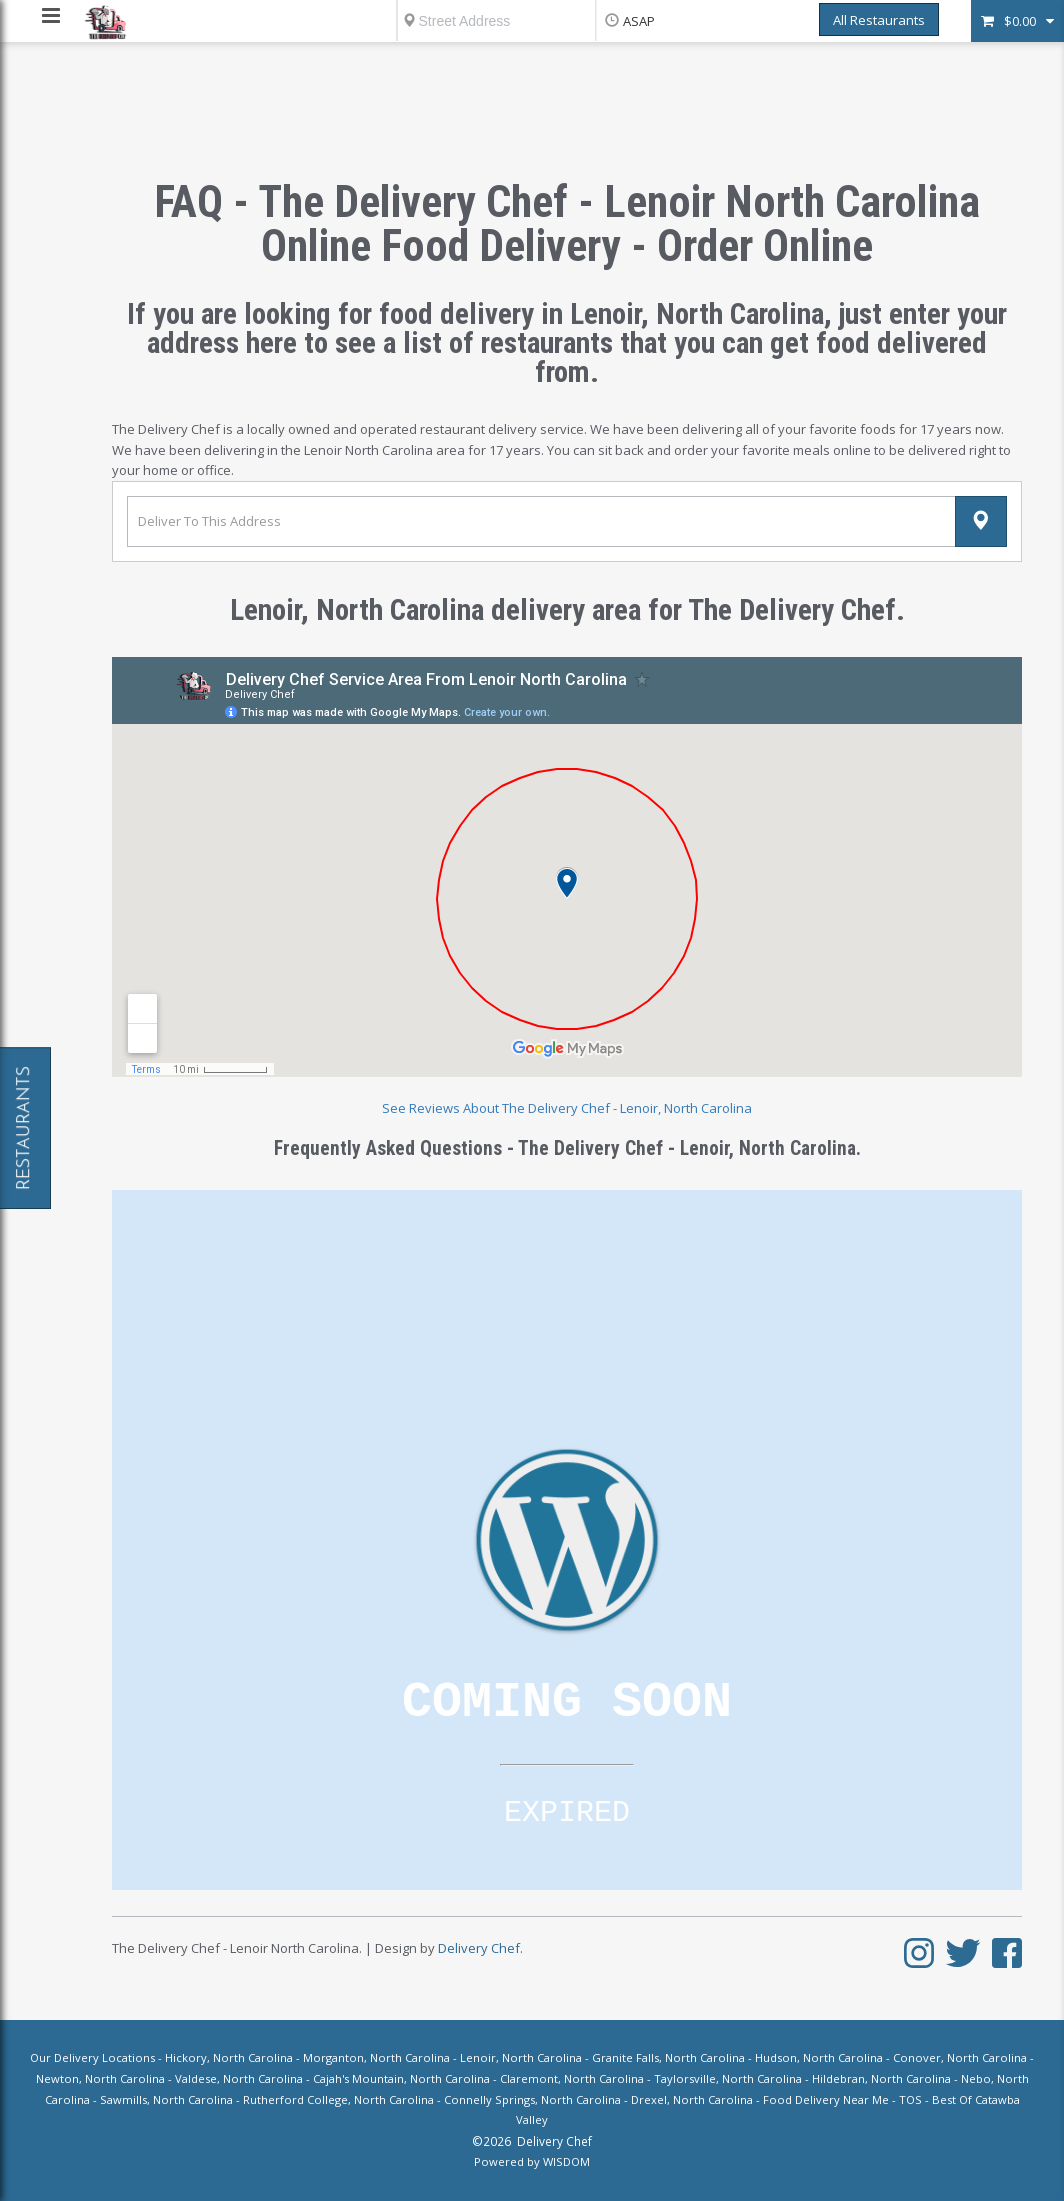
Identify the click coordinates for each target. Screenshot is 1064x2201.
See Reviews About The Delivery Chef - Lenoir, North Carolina (567, 1108)
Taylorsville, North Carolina (728, 2078)
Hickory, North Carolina (229, 2057)
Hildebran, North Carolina (881, 2078)
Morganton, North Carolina (376, 2057)
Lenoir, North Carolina (521, 2057)
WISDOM (566, 2161)
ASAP (639, 21)
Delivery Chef (479, 1948)
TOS (910, 2099)
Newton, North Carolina (100, 2078)
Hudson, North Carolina (819, 2057)
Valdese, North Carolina (239, 2078)
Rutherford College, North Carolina (338, 2099)
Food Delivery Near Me (826, 2099)
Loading (567, 1540)
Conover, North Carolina (960, 2057)
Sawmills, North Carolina (166, 2099)
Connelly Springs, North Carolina (532, 2099)
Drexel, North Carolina (692, 2099)
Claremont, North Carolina (572, 2078)
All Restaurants (879, 20)
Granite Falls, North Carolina (668, 2057)
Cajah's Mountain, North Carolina (401, 2078)
